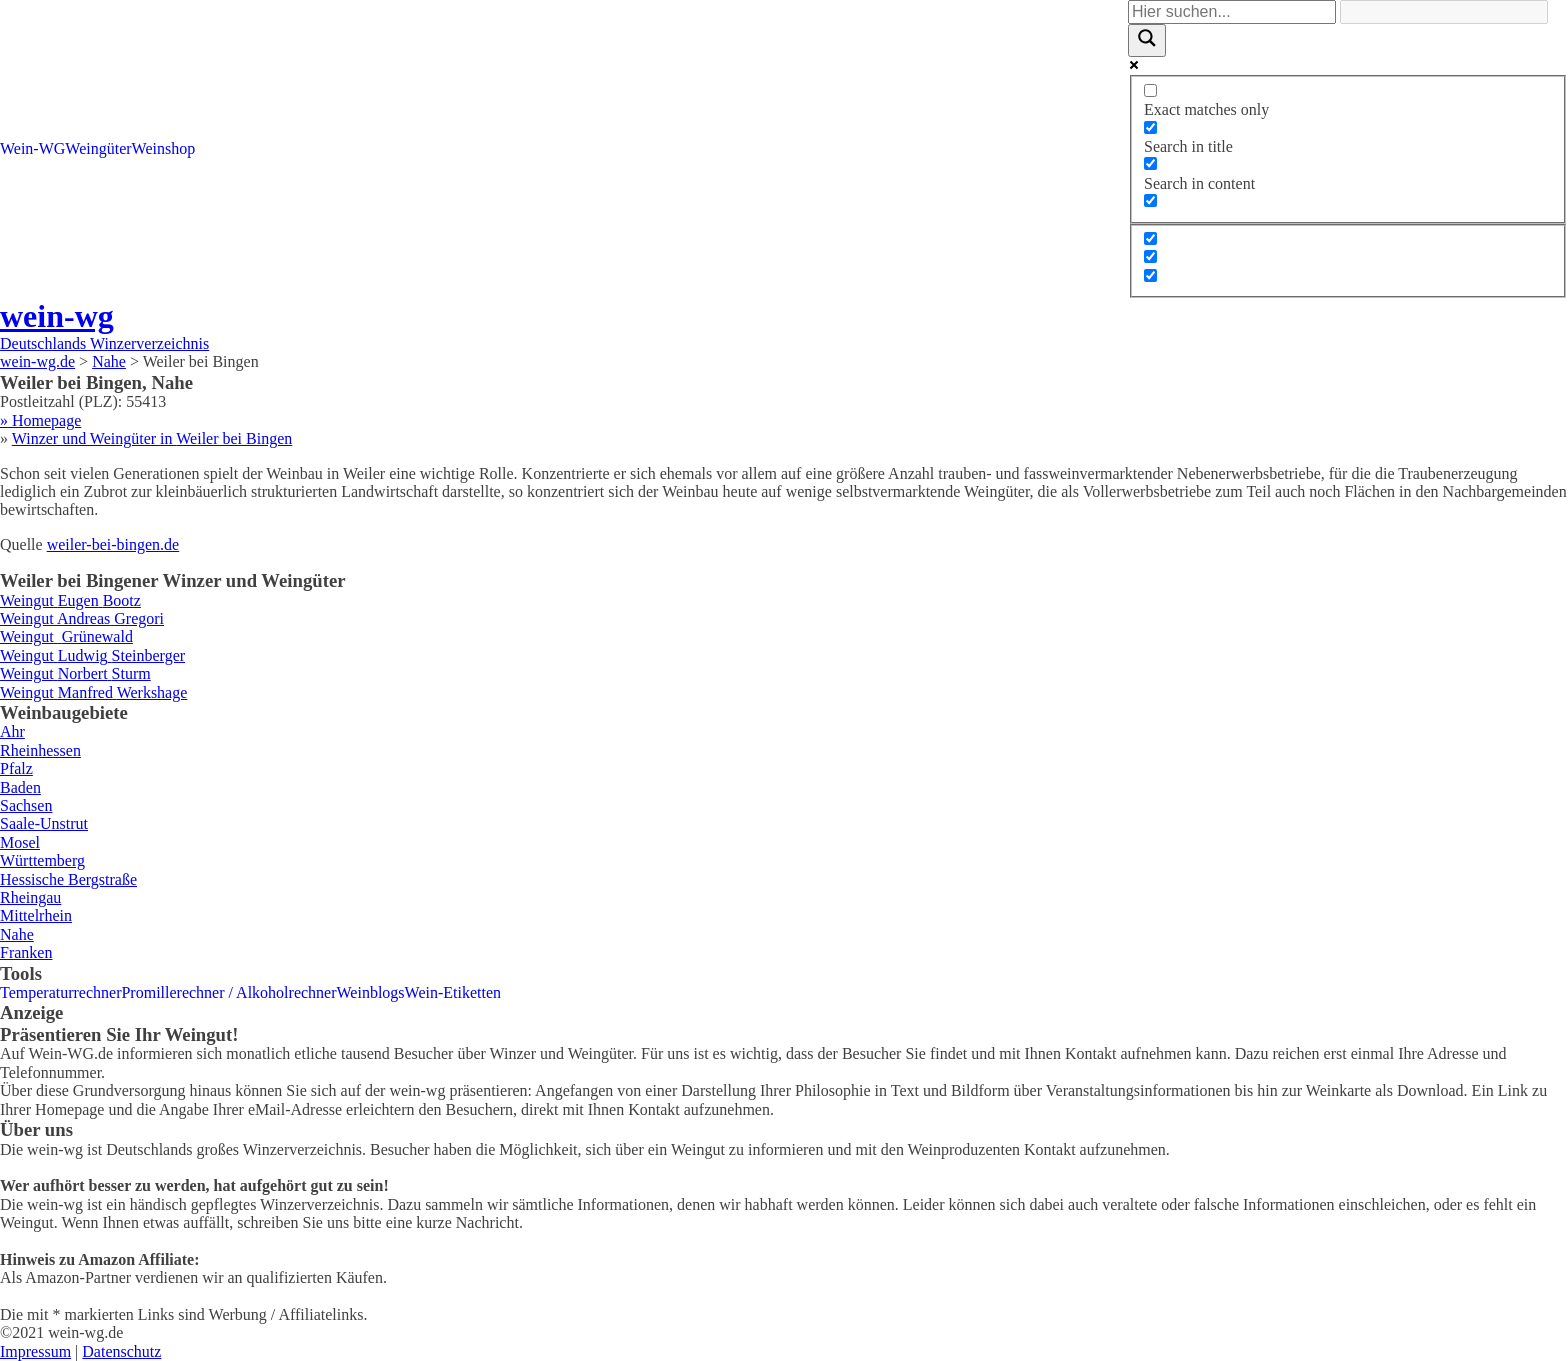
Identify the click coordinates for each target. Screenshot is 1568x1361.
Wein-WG (32, 148)
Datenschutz (121, 1351)
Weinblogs (371, 992)
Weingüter (98, 148)
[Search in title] (1150, 127)
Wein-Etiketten (453, 992)
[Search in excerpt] (1150, 200)
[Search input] (1232, 12)
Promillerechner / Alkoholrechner (228, 992)
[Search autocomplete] (1444, 12)
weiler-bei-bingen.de (113, 544)
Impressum (35, 1351)
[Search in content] (1150, 163)
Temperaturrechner (60, 992)
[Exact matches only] (1150, 90)
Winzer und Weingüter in (152, 438)
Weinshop (164, 148)
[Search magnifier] (1147, 40)
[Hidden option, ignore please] (1150, 238)
